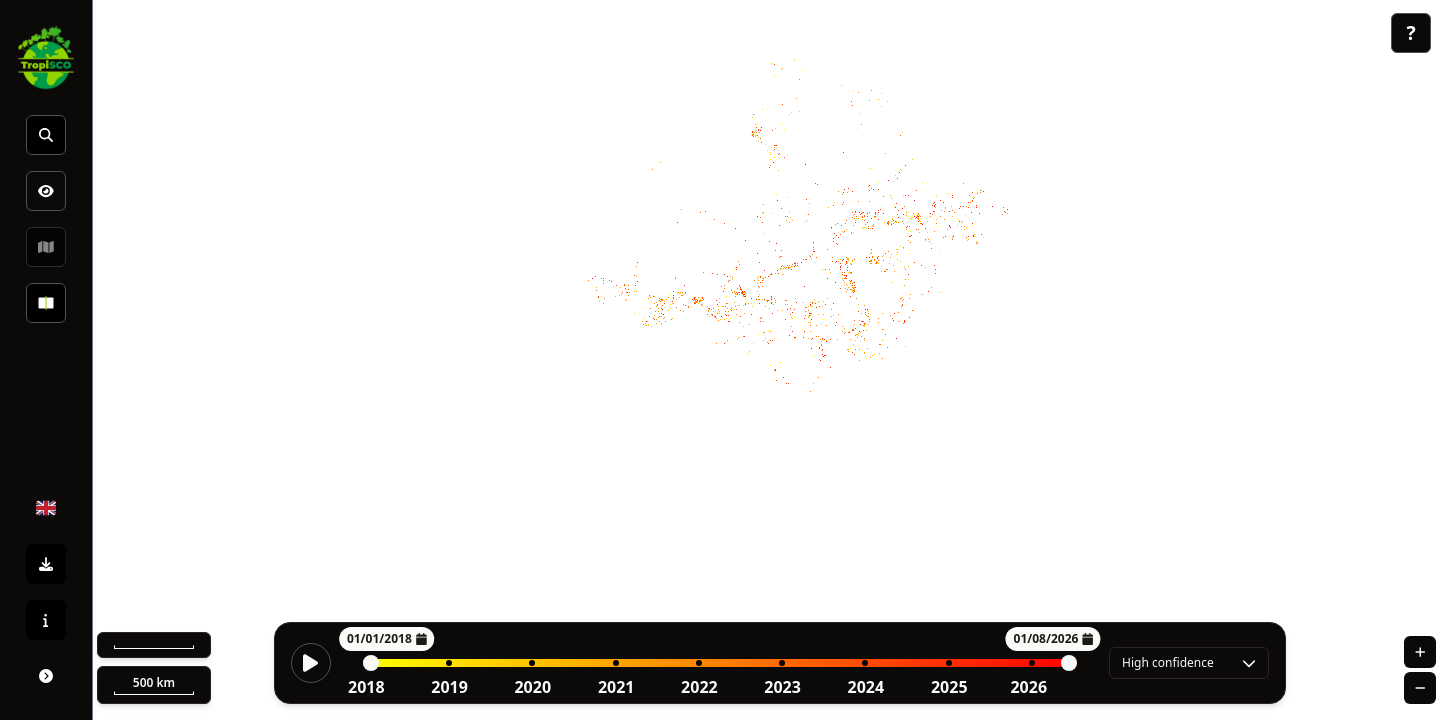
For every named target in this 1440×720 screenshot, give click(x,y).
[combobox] (1189, 663)
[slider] (371, 663)
